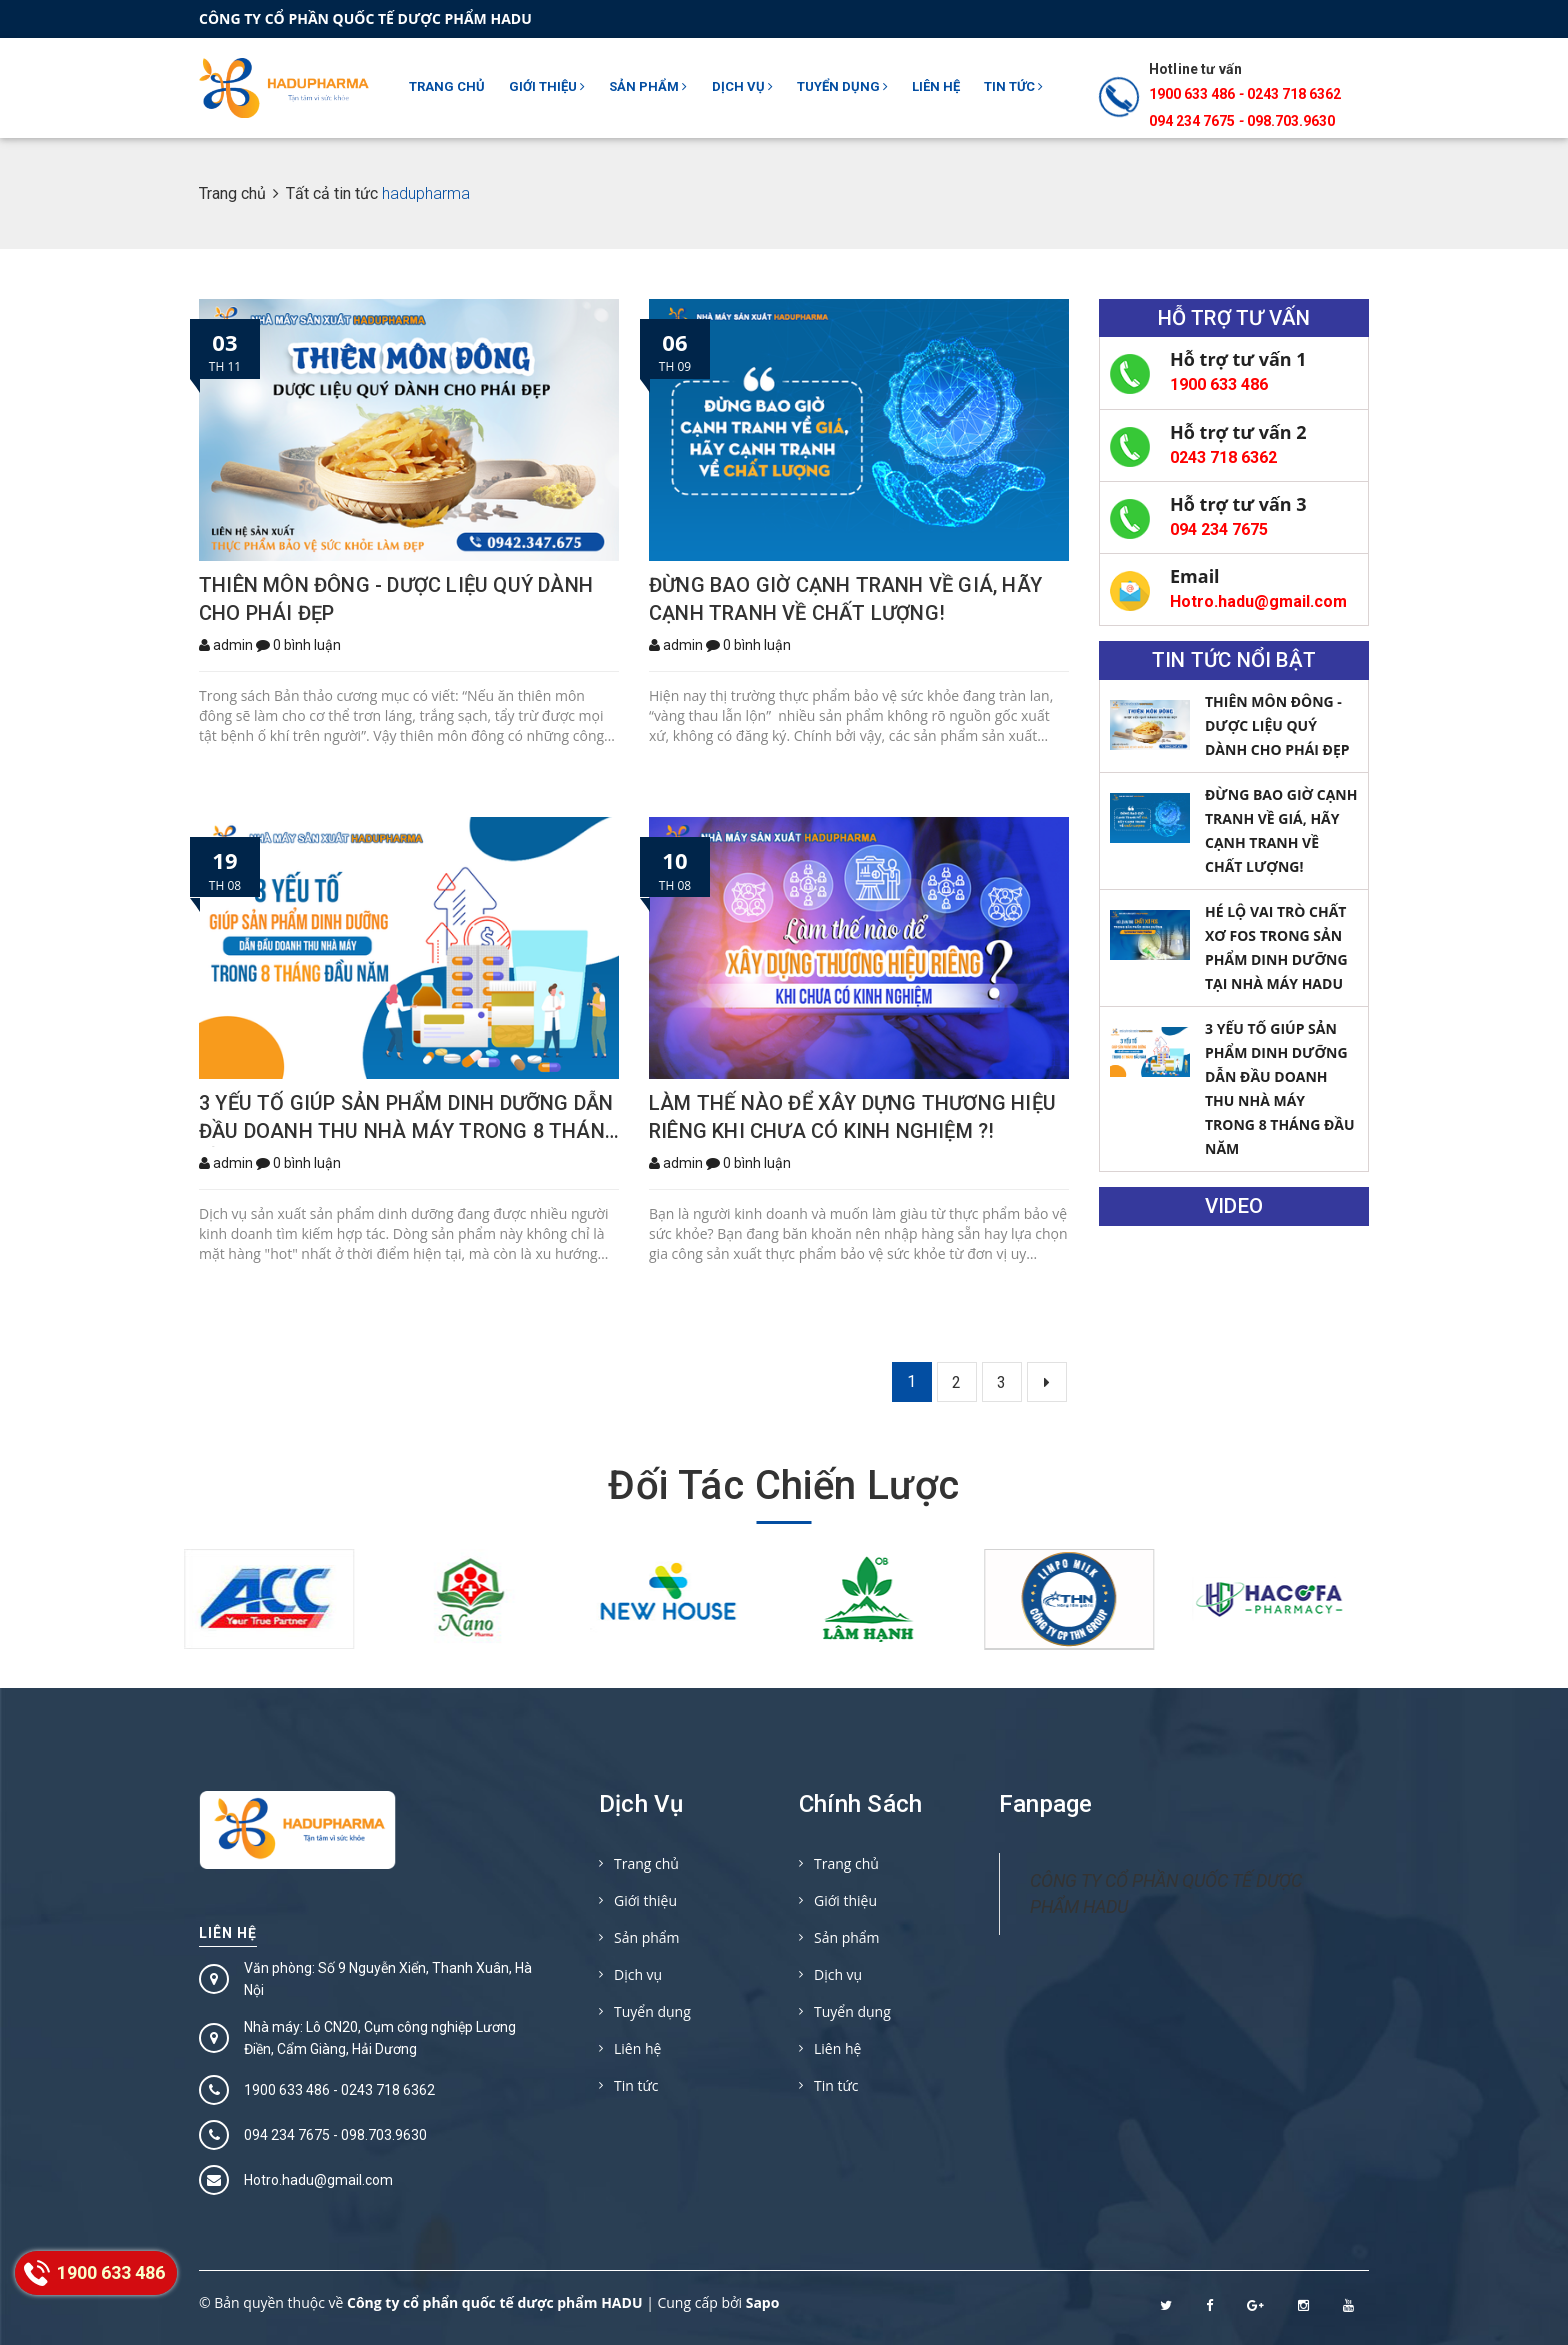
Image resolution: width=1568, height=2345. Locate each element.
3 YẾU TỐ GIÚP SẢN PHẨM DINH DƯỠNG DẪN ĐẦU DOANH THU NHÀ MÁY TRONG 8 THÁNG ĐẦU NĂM (409, 1119)
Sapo (763, 2302)
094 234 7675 (1219, 529)
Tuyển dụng (842, 86)
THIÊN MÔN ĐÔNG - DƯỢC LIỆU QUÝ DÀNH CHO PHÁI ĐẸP (396, 599)
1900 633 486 (1192, 94)
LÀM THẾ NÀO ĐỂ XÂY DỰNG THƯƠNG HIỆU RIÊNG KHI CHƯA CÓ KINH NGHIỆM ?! (852, 1117)
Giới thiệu (547, 86)
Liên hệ (936, 86)
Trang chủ (447, 86)
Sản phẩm (648, 86)
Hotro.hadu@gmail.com (1258, 601)
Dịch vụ (742, 86)
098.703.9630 (1291, 121)
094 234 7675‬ (1192, 121)
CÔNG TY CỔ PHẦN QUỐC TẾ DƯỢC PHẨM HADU (1166, 1893)
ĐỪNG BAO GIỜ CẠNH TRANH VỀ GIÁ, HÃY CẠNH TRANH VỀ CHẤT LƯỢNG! (845, 599)
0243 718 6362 (1294, 94)
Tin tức (1013, 86)
